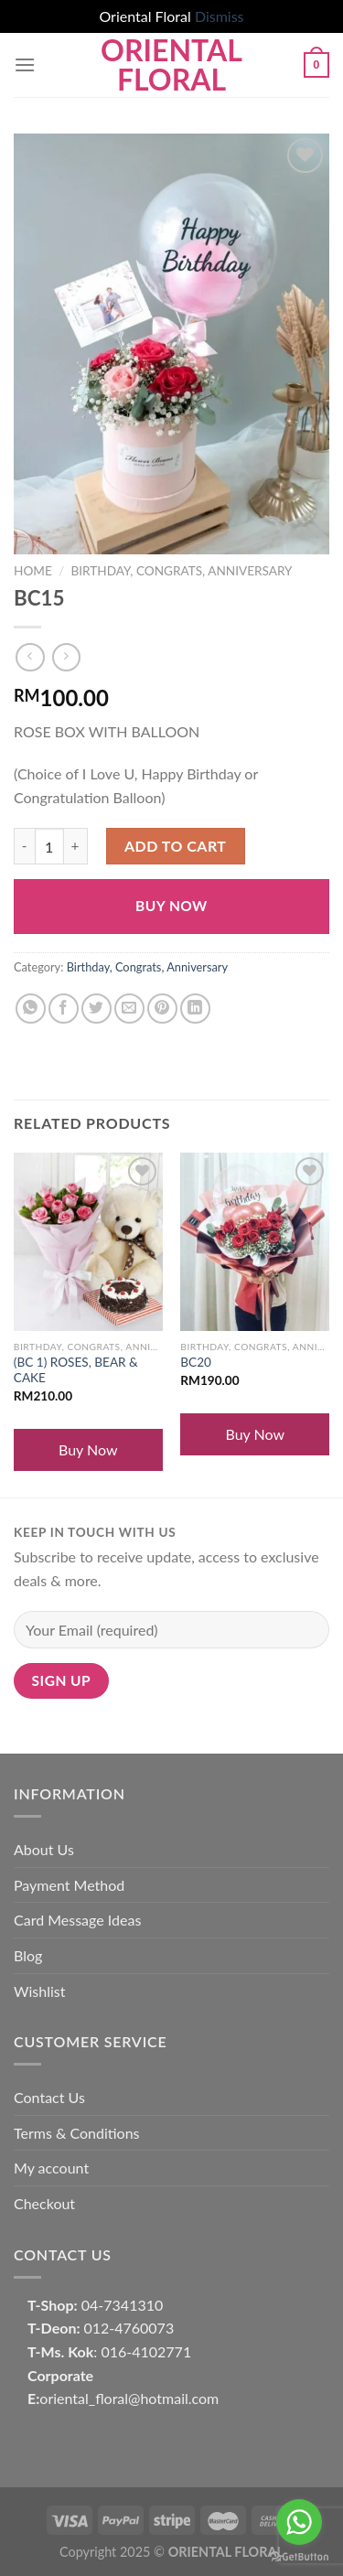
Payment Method (69, 1885)
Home (33, 571)
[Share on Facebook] (63, 1008)
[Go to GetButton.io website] (299, 2557)
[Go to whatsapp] (299, 2522)
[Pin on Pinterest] (162, 1008)
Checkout (44, 2203)
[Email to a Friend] (129, 1008)
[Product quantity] (49, 846)
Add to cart (175, 845)
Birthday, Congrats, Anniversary (181, 571)
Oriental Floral (171, 65)
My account (51, 2167)
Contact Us (49, 2097)
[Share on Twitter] (96, 1008)
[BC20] (254, 1242)
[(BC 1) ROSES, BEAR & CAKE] (88, 1242)
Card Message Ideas (77, 1919)
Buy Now (171, 905)
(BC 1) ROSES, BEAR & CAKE (76, 1370)
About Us (44, 1849)
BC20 (195, 1362)
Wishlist (40, 1991)
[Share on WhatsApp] (31, 1008)
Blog (28, 1955)
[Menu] (25, 64)
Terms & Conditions (77, 2132)
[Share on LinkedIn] (195, 1008)
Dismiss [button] (219, 16)
